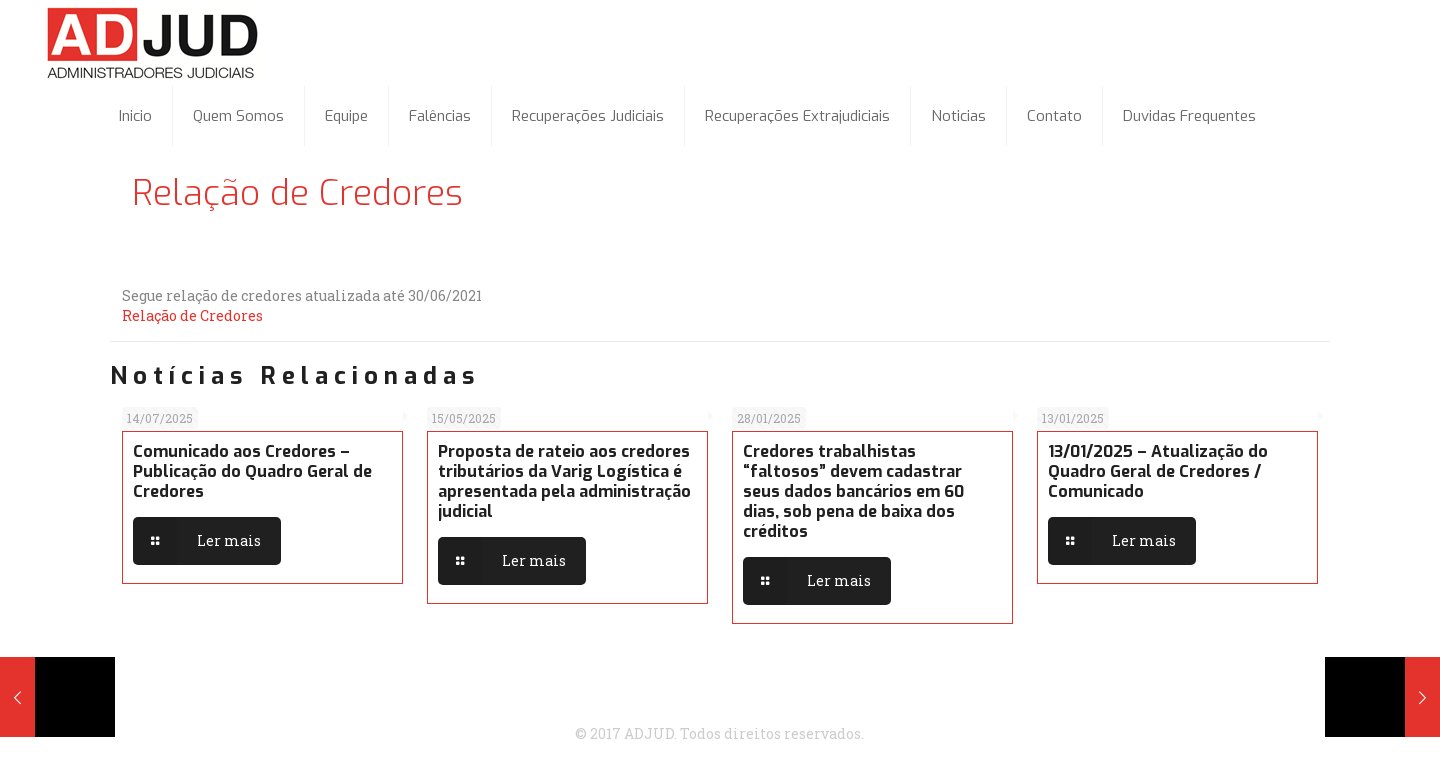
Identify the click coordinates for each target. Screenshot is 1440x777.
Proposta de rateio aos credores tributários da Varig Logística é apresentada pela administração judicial (564, 481)
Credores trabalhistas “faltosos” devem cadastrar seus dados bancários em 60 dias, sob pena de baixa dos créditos (853, 491)
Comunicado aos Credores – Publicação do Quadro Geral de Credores (252, 471)
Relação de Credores (192, 315)
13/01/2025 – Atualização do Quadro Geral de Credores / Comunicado (1158, 471)
